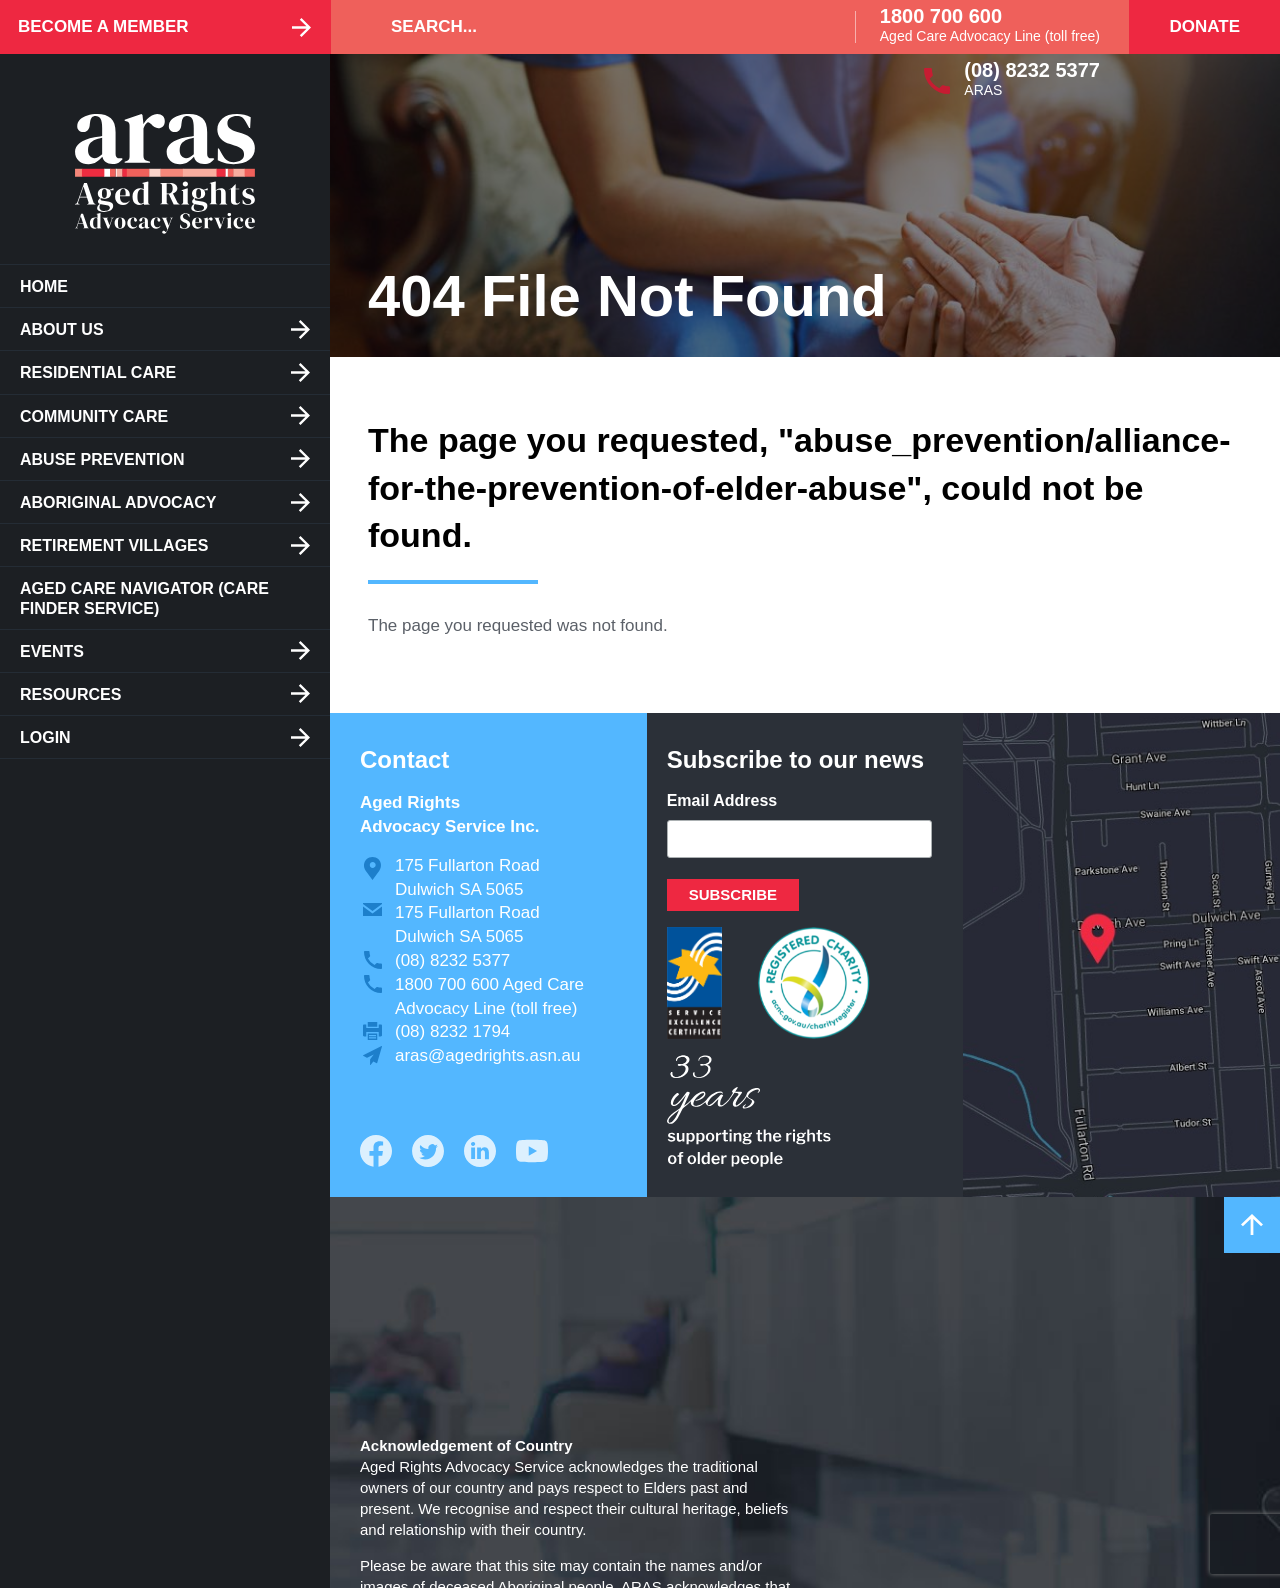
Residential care (98, 372)
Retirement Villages (114, 545)
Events (52, 651)
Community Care (94, 416)
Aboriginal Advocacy (118, 502)
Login (45, 737)
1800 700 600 (941, 16)
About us (62, 329)
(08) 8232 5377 (1032, 70)
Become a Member (103, 26)
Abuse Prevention (102, 459)
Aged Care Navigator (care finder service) (144, 598)
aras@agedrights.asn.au (487, 1055)
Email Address (722, 800)
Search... (434, 26)
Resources (70, 694)
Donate (1204, 26)
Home (44, 286)
